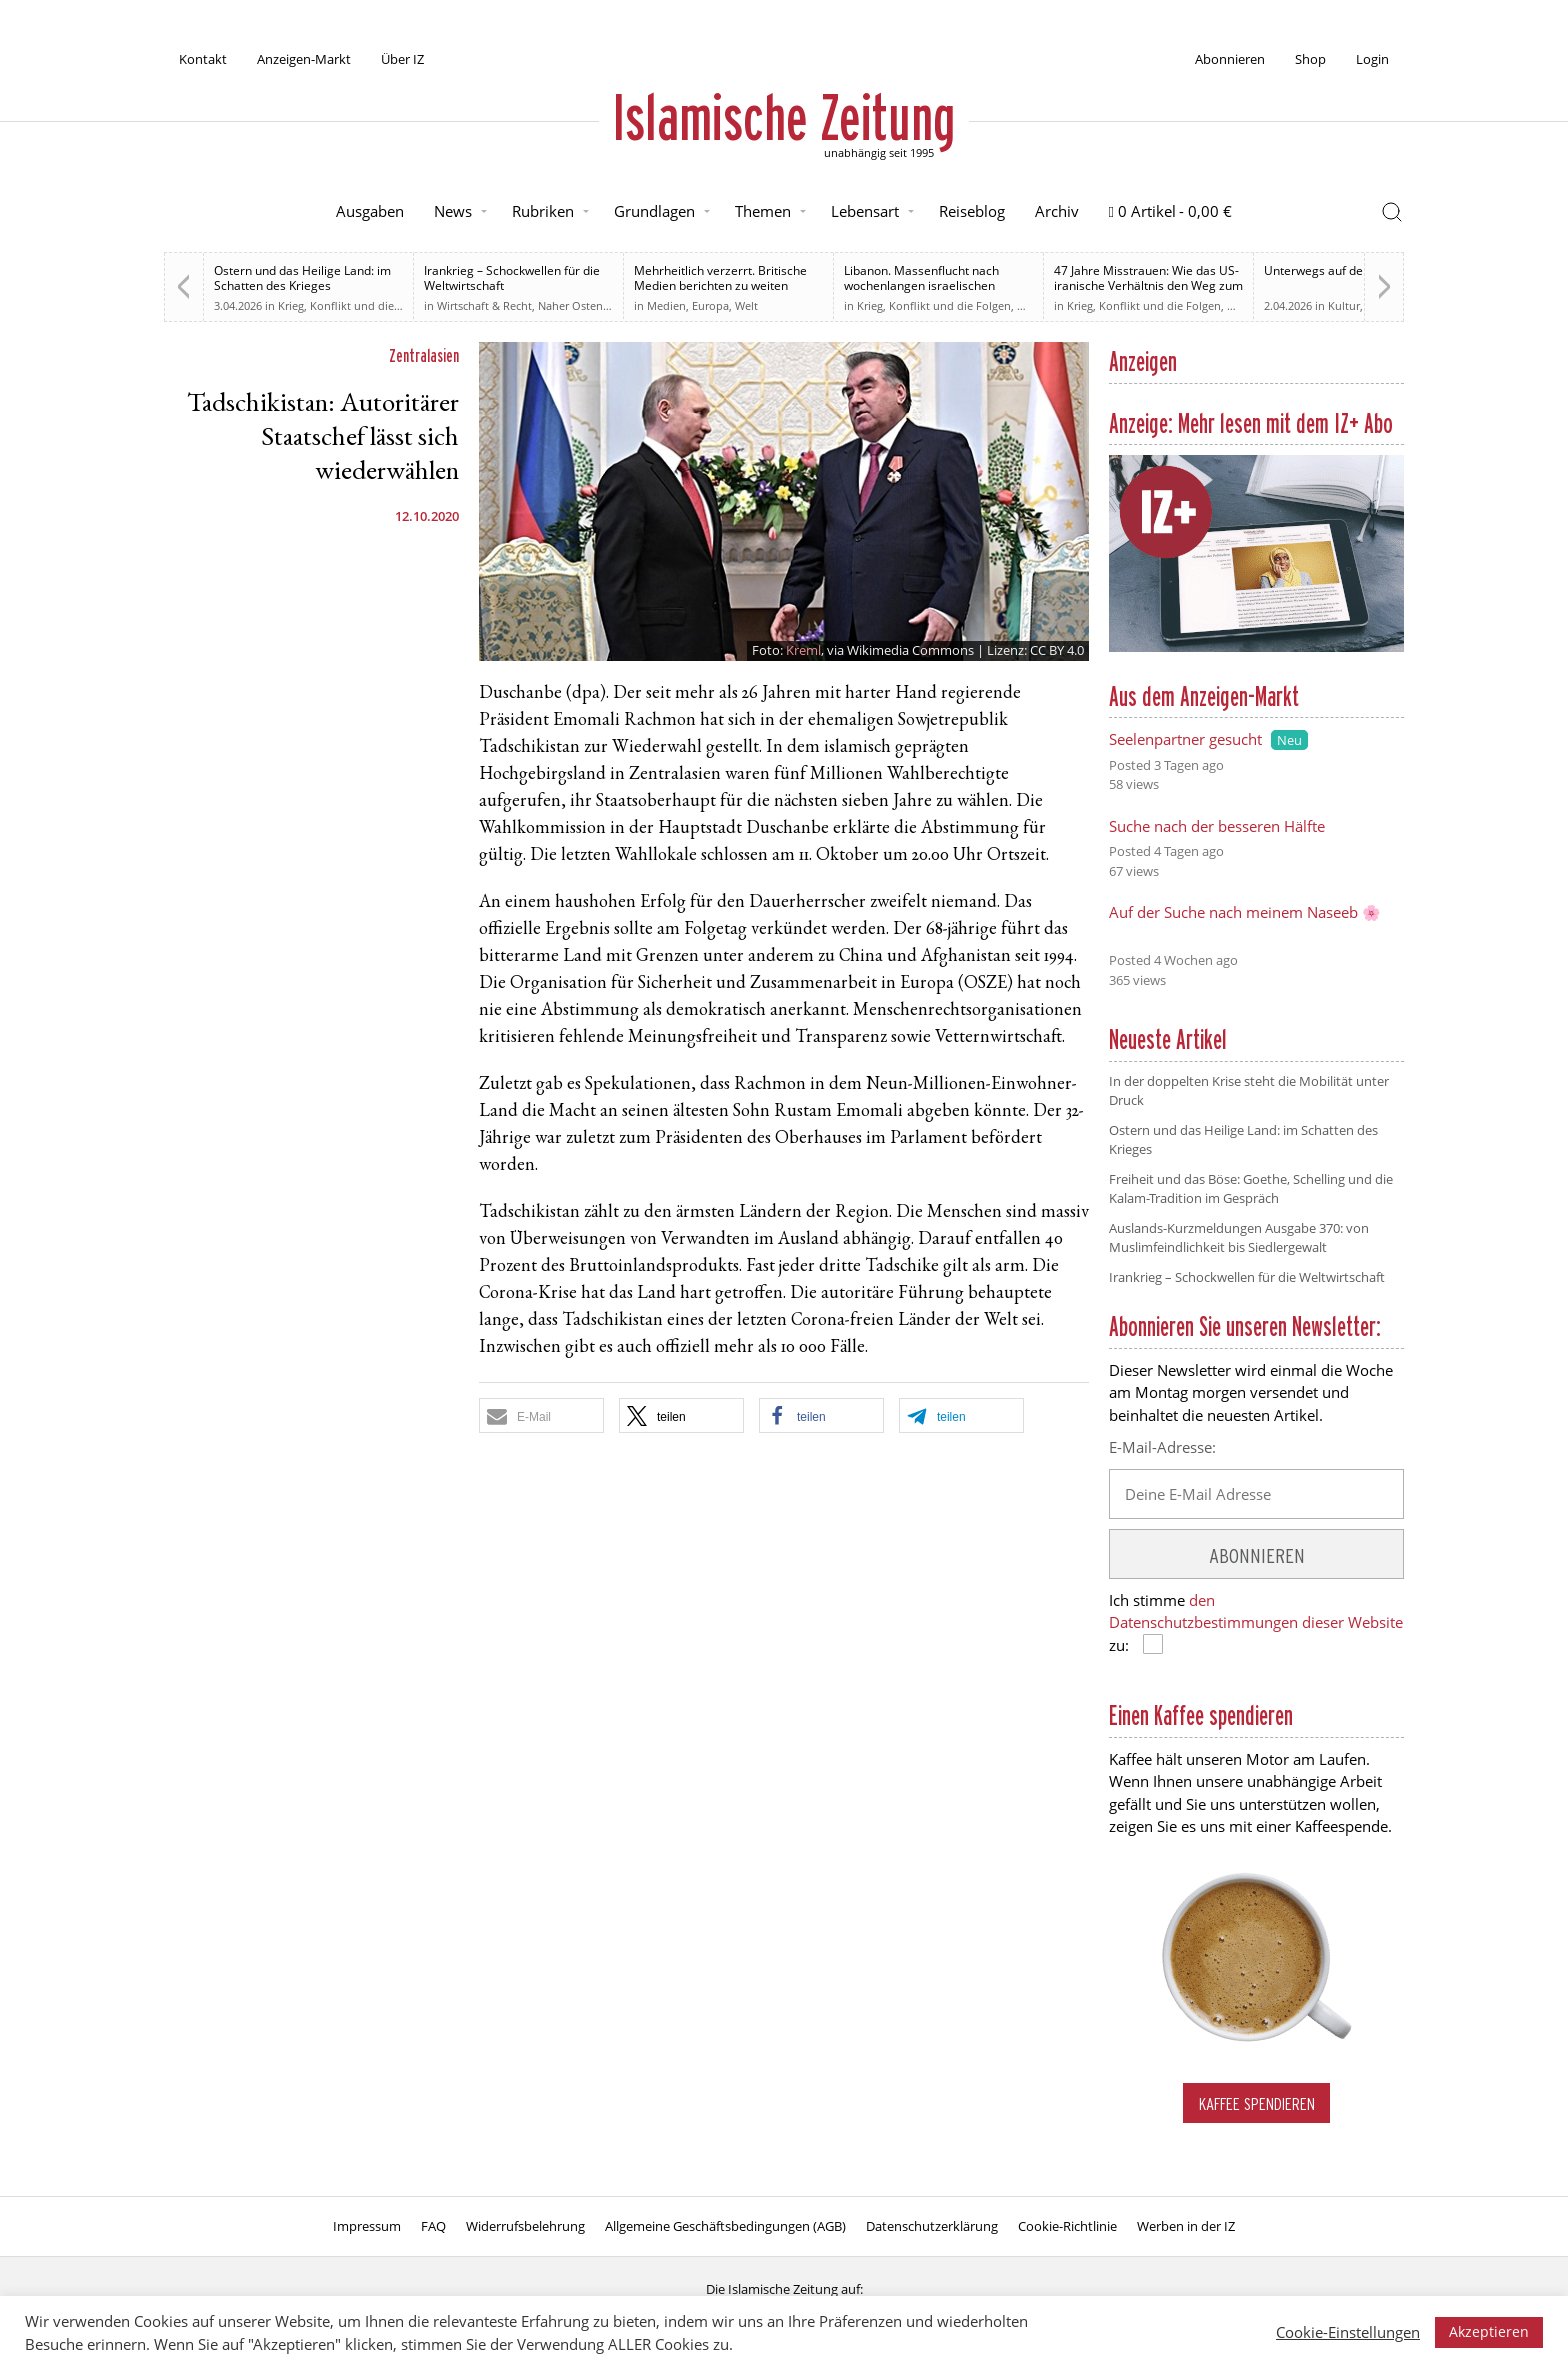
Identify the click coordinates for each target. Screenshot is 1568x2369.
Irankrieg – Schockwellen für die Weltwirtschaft (512, 278)
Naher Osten (570, 305)
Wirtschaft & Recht (484, 305)
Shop (1310, 59)
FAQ (433, 2226)
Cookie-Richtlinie (1067, 2226)
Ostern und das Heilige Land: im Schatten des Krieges (302, 278)
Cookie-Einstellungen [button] (1348, 2332)
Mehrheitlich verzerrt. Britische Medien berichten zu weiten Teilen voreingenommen (720, 285)
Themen (763, 211)
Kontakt (203, 59)
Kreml (803, 650)
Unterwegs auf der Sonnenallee (1352, 270)
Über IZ (402, 59)
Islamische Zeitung (784, 117)
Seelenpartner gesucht (1185, 739)
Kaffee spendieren (1257, 2103)
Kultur (1344, 305)
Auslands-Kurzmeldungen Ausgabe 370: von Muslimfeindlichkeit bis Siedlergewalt (1239, 1238)
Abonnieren (1230, 59)
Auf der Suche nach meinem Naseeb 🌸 (1245, 912)
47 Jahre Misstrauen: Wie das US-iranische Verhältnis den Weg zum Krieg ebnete (1148, 285)
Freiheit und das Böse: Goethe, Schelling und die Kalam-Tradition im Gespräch (1251, 1189)
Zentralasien (424, 355)
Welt (746, 305)
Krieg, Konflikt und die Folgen (355, 305)
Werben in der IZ (1186, 2226)
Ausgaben (370, 211)
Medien (666, 305)
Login (1372, 59)
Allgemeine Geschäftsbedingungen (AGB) (725, 2226)
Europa (710, 305)
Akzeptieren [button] (1489, 2331)
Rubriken (543, 211)
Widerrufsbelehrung (525, 2226)
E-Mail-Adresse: (1162, 1447)
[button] (541, 1415)
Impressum (367, 2226)
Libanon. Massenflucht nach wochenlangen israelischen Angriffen (921, 285)
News (453, 211)
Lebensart (865, 211)
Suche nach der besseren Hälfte (1217, 826)
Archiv (1057, 211)
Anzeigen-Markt (304, 59)
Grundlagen (654, 211)
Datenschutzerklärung (932, 2226)
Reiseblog (972, 211)
